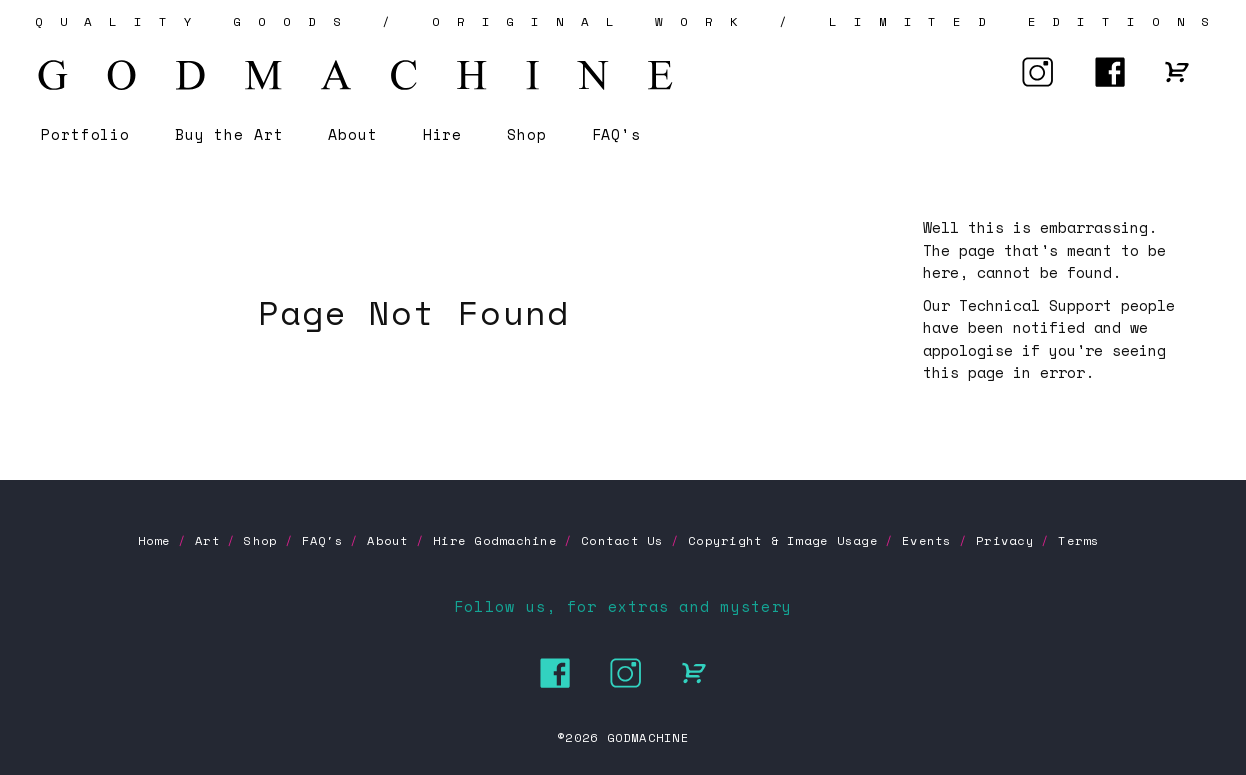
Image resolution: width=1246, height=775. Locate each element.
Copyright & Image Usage (783, 540)
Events (926, 540)
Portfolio (85, 134)
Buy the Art (229, 134)
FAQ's (616, 134)
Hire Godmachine (495, 540)
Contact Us (622, 540)
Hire (443, 134)
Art (207, 540)
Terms (1078, 540)
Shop (527, 134)
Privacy (1005, 540)
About (352, 134)
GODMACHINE (648, 737)
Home (154, 540)
